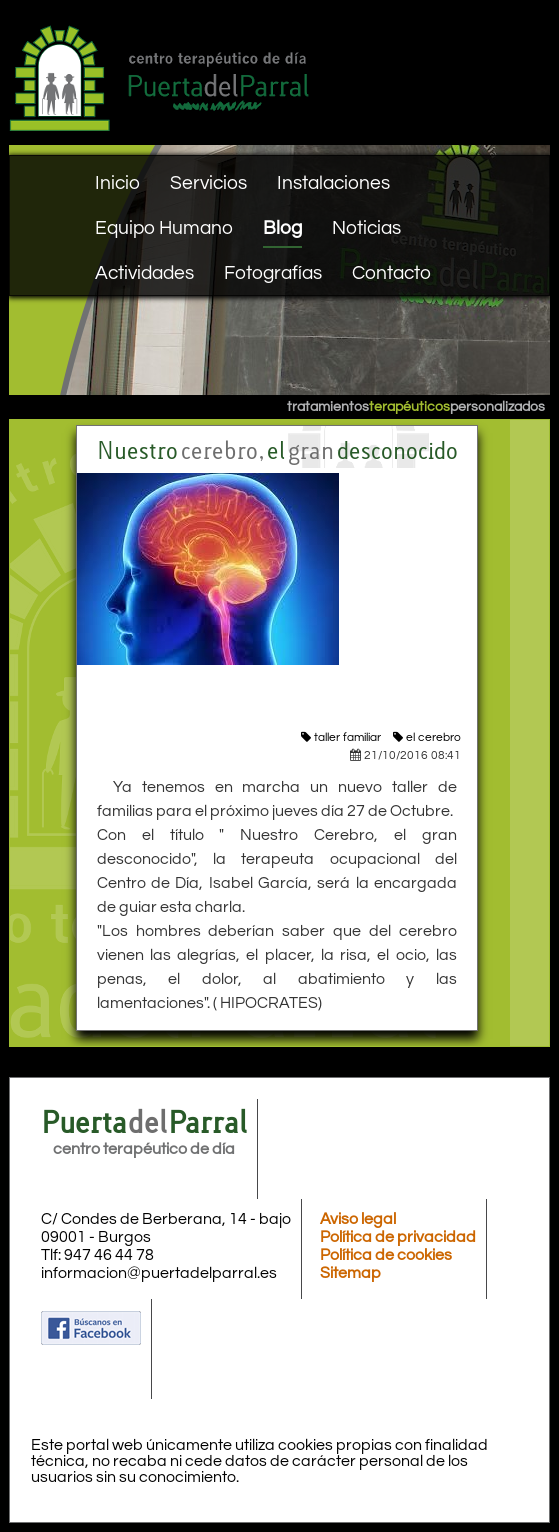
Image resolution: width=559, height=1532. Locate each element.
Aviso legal (358, 1219)
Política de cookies (386, 1255)
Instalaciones (333, 183)
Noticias (366, 228)
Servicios (208, 183)
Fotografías (273, 273)
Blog (282, 228)
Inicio (117, 183)
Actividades (144, 273)
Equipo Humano (164, 228)
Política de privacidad (398, 1237)
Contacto (391, 273)
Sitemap (350, 1273)
